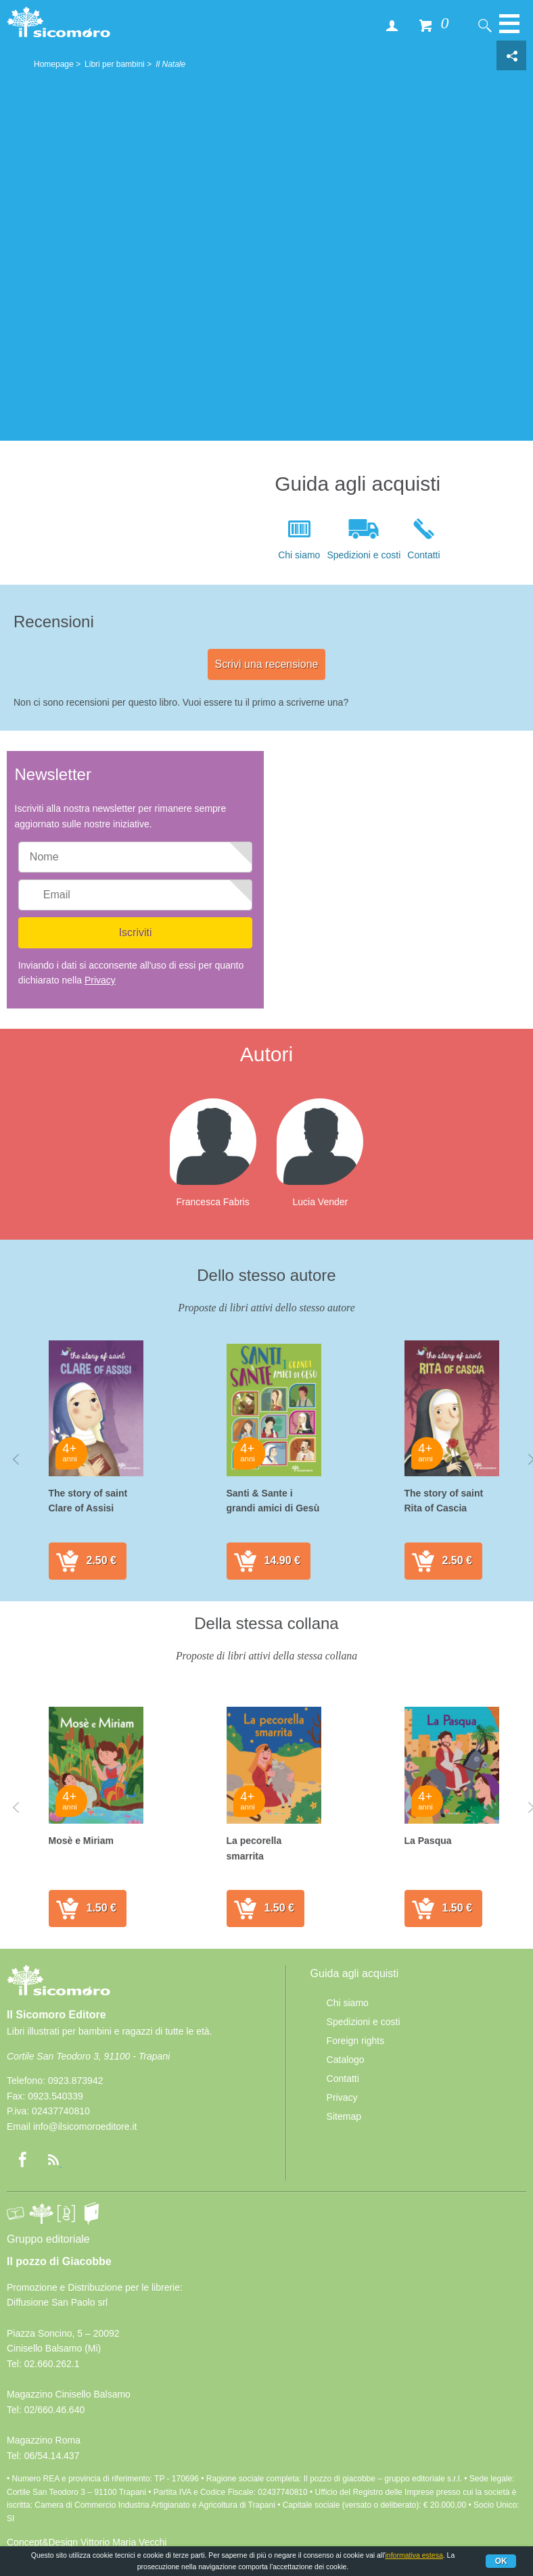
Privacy (100, 980)
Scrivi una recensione (267, 664)
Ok (501, 2561)
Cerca (484, 25)
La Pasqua (428, 1840)
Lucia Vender (320, 1201)
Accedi (392, 25)
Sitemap (344, 2116)
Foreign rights (356, 2040)
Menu (509, 30)
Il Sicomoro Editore (58, 1992)
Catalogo (346, 2059)
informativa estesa (414, 2555)
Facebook (22, 2159)
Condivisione (511, 55)
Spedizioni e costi (363, 555)
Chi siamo (299, 555)
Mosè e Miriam (81, 1840)
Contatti (423, 555)
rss (53, 2159)
